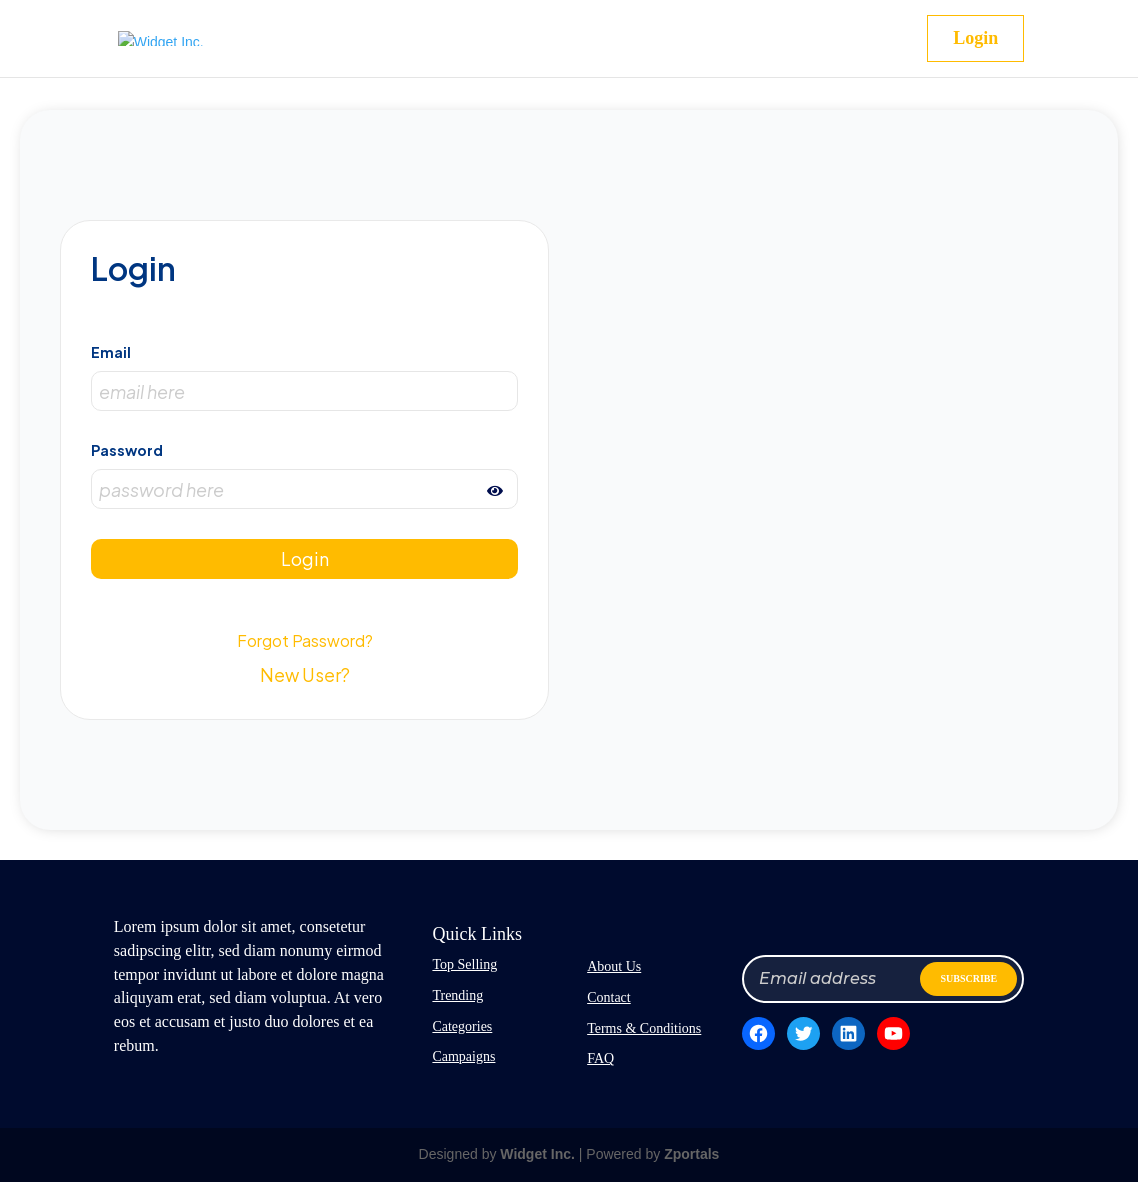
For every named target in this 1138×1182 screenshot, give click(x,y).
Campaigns (463, 1056)
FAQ (600, 1058)
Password (127, 450)
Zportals (691, 1154)
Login (975, 38)
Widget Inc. (537, 1154)
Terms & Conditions (644, 1028)
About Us (614, 966)
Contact (609, 997)
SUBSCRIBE (968, 978)
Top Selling (464, 964)
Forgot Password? (305, 640)
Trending (457, 995)
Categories (462, 1026)
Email (111, 352)
